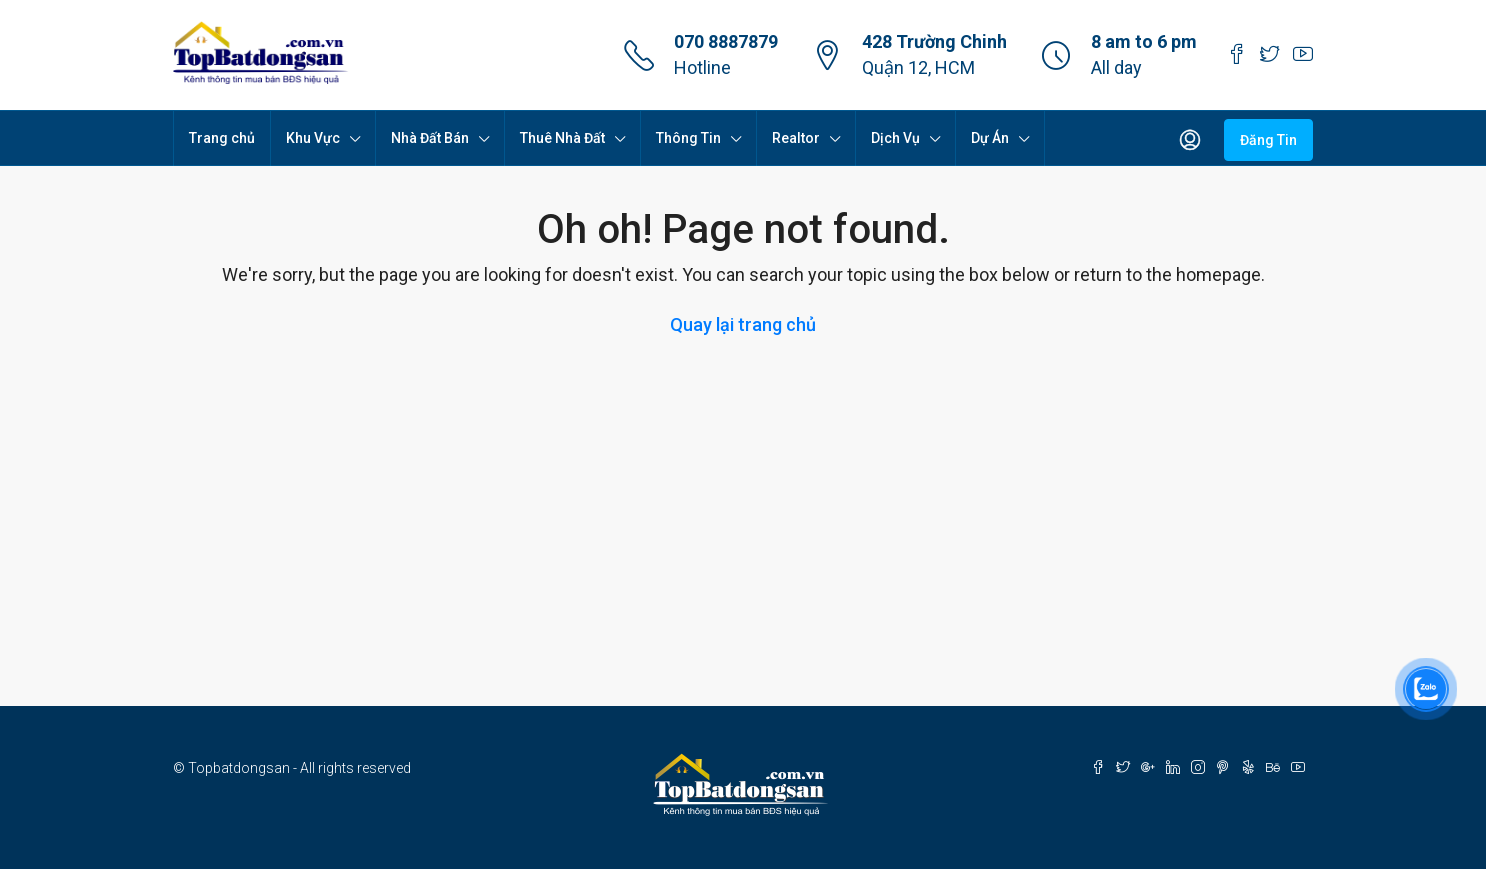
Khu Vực (313, 138)
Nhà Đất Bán (430, 138)
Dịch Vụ (895, 138)
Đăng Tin (1268, 140)
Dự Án (990, 138)
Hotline (702, 67)
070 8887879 (726, 41)
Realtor (796, 138)
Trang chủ (222, 138)
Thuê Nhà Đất (562, 138)
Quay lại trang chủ (743, 324)
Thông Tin (688, 138)
